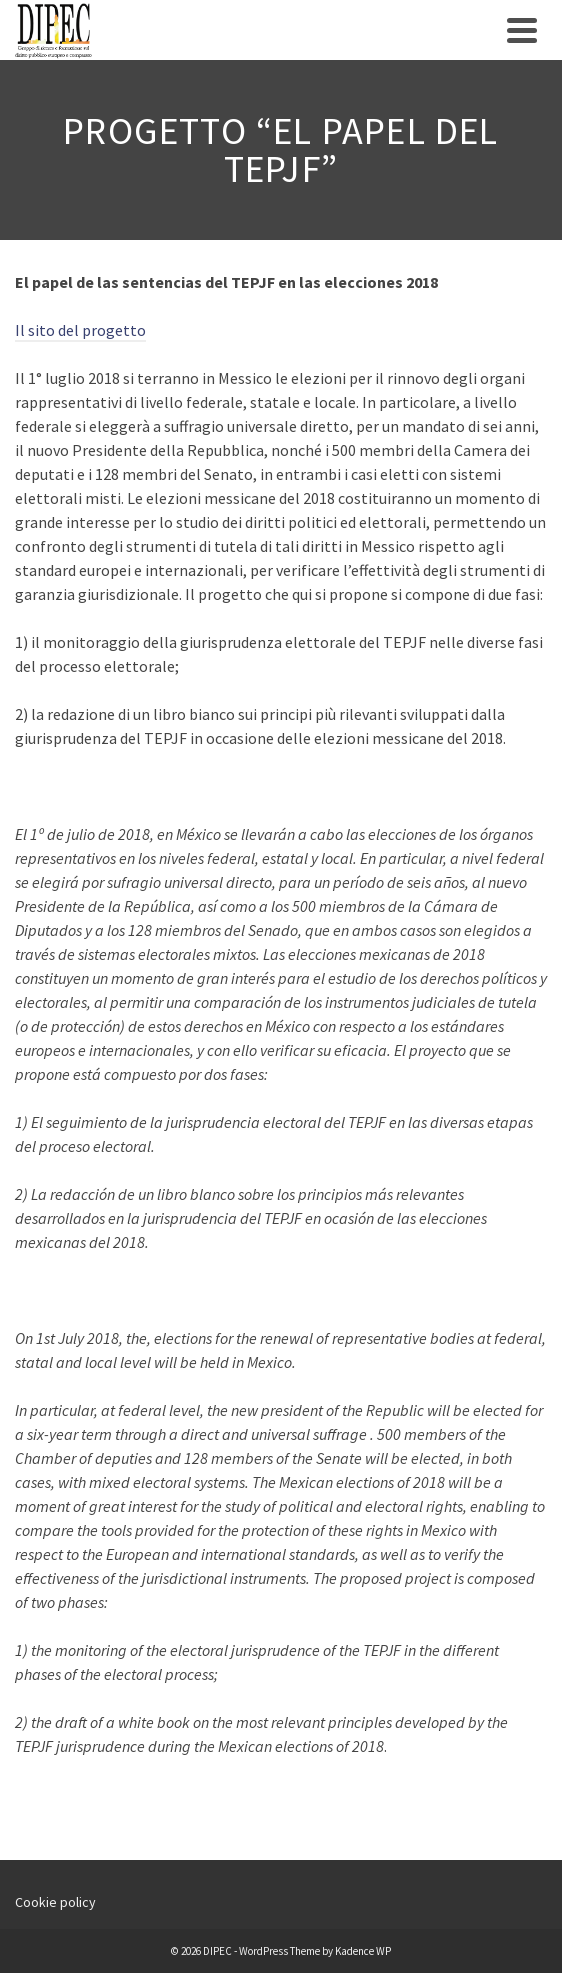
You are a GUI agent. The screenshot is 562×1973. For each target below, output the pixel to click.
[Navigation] (522, 30)
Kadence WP (363, 1951)
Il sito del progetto (80, 330)
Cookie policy (55, 1902)
